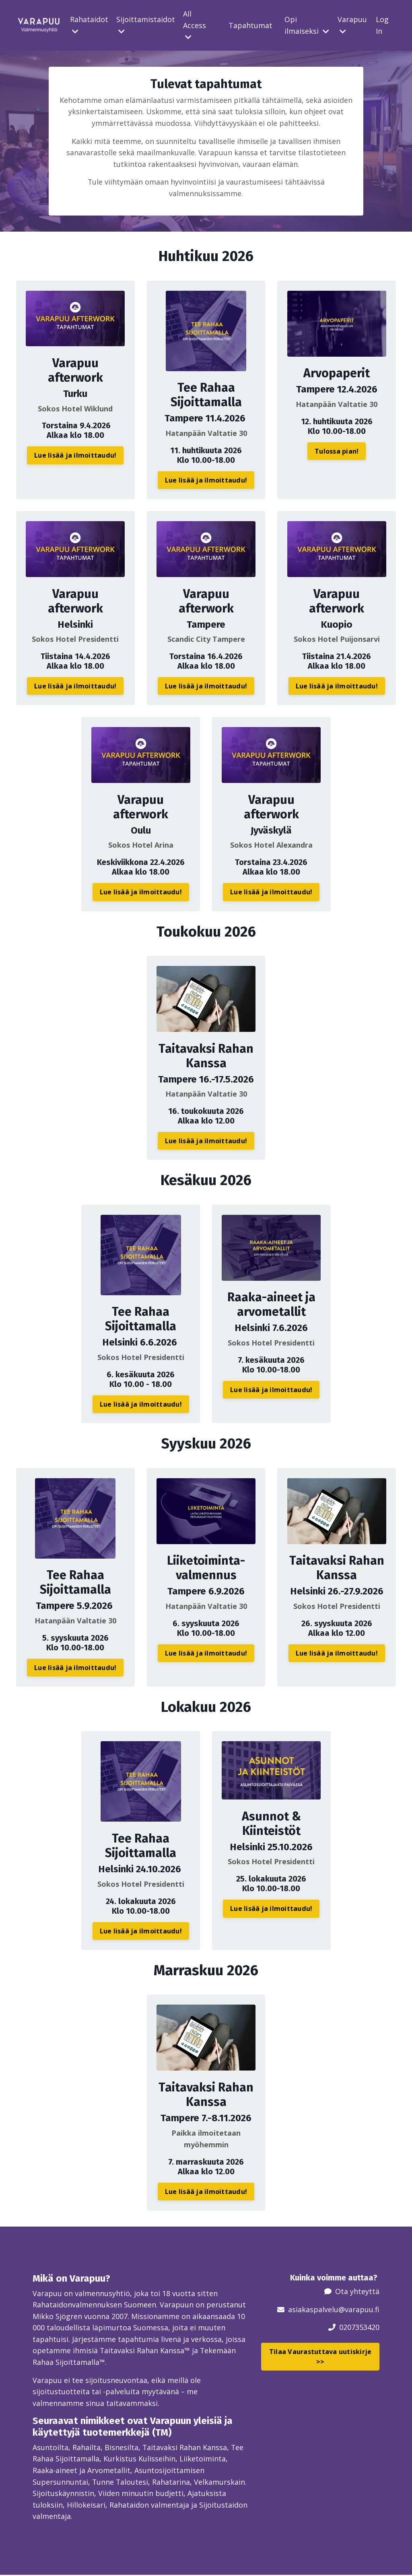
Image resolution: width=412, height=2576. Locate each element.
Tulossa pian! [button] (336, 452)
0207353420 (359, 2327)
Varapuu (352, 24)
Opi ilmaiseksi (306, 25)
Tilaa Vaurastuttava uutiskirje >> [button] (320, 2356)
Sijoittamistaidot (145, 24)
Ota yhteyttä (357, 2291)
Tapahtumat (250, 25)
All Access (194, 25)
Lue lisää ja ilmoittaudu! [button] (75, 456)
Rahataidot (89, 24)
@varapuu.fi (358, 2308)
